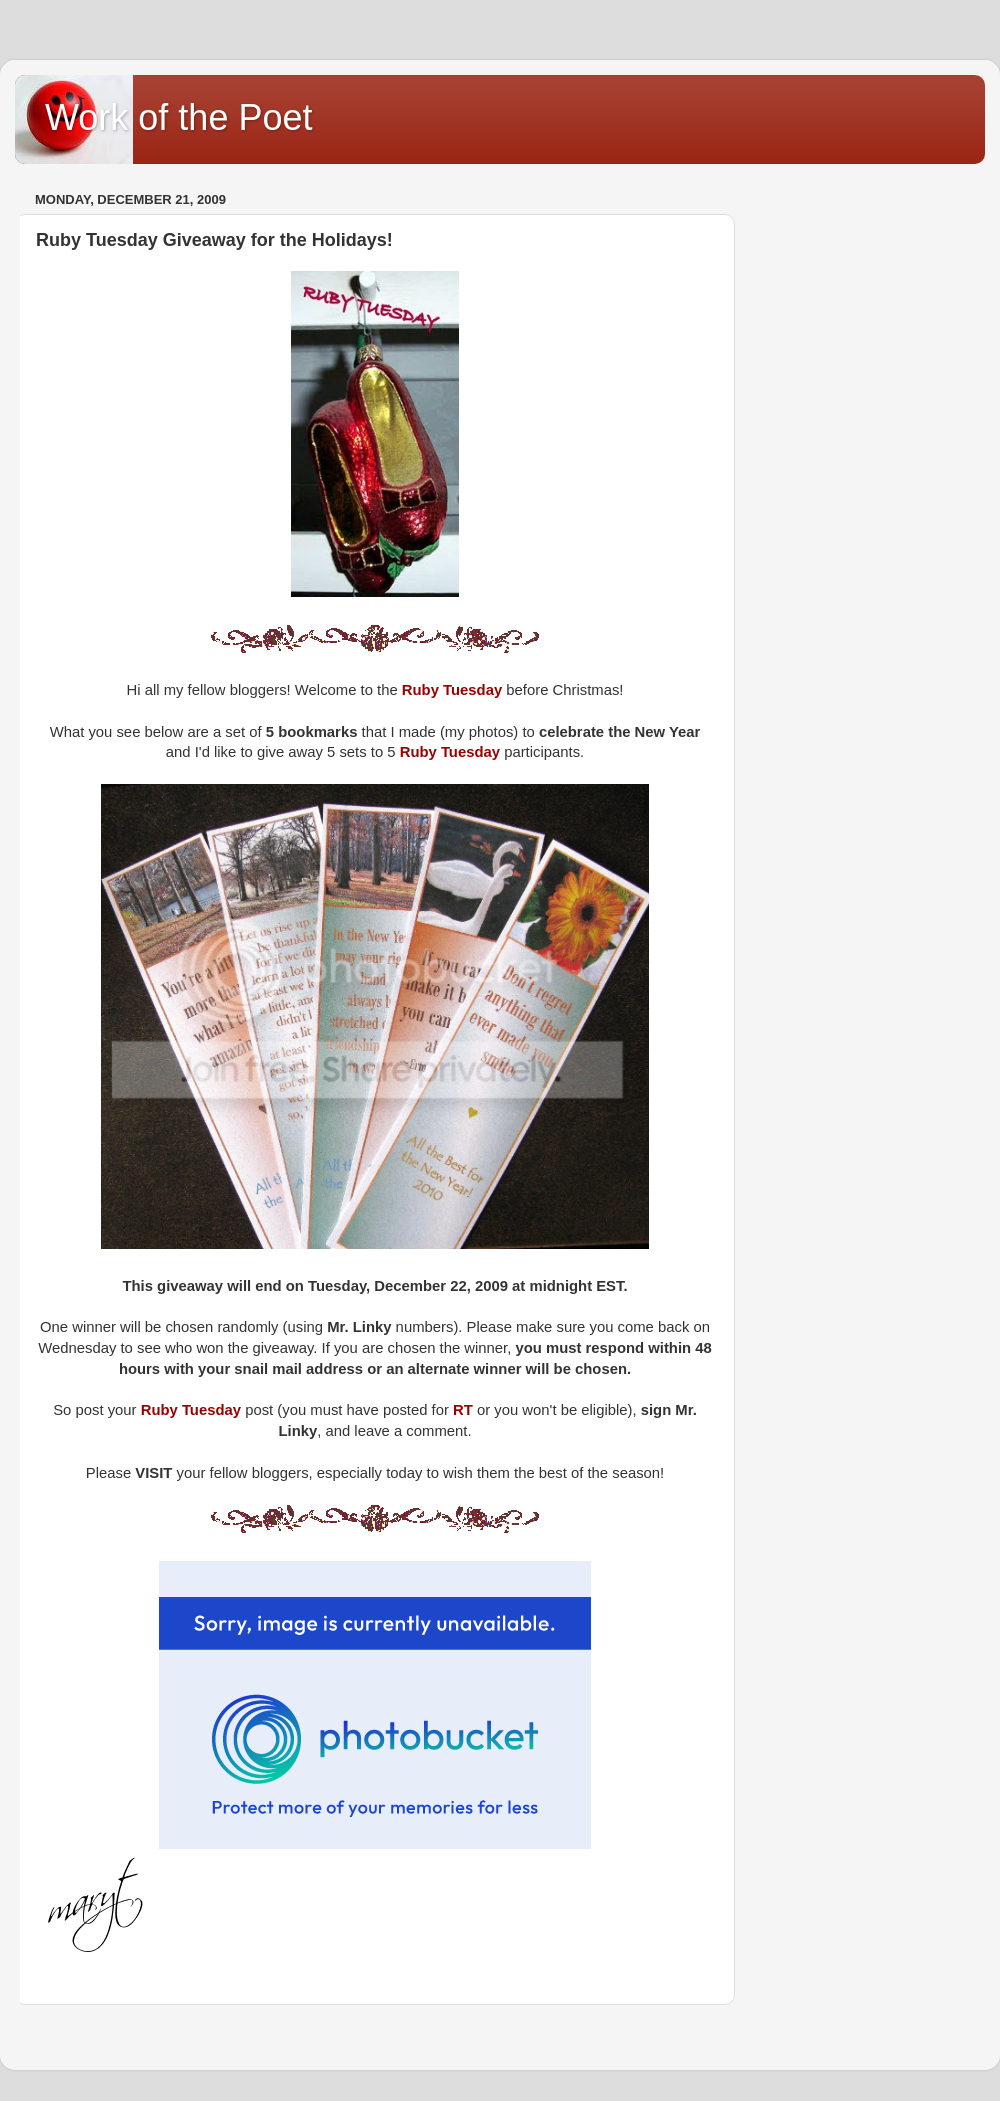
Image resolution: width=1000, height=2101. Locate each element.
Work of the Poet (178, 117)
